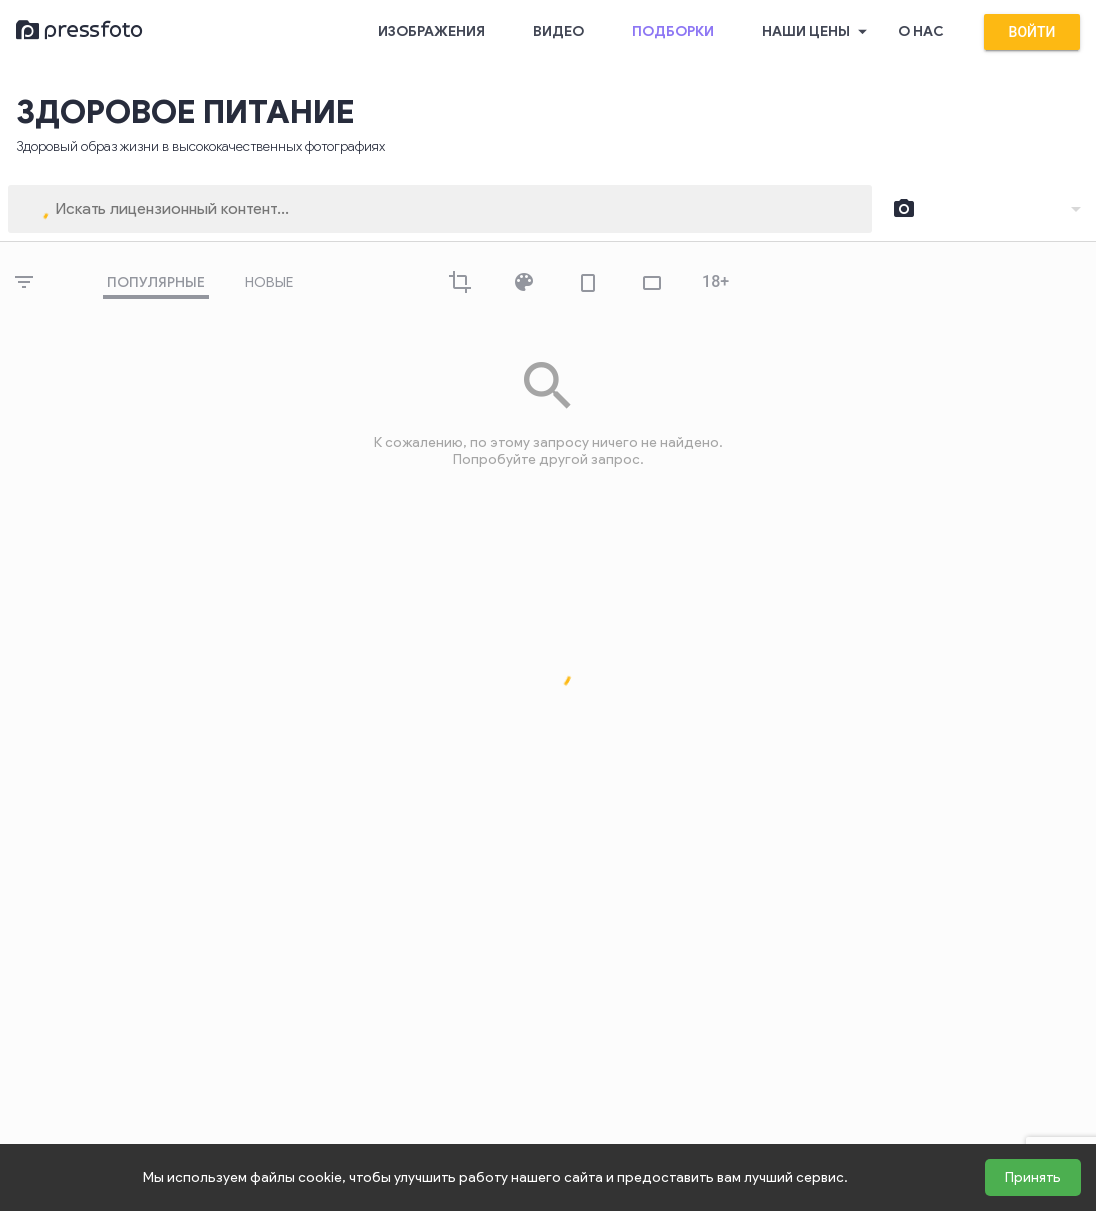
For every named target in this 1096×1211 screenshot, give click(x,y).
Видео (558, 31)
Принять (1033, 1177)
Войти (1032, 32)
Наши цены (818, 32)
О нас (921, 31)
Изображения (431, 31)
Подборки (673, 31)
